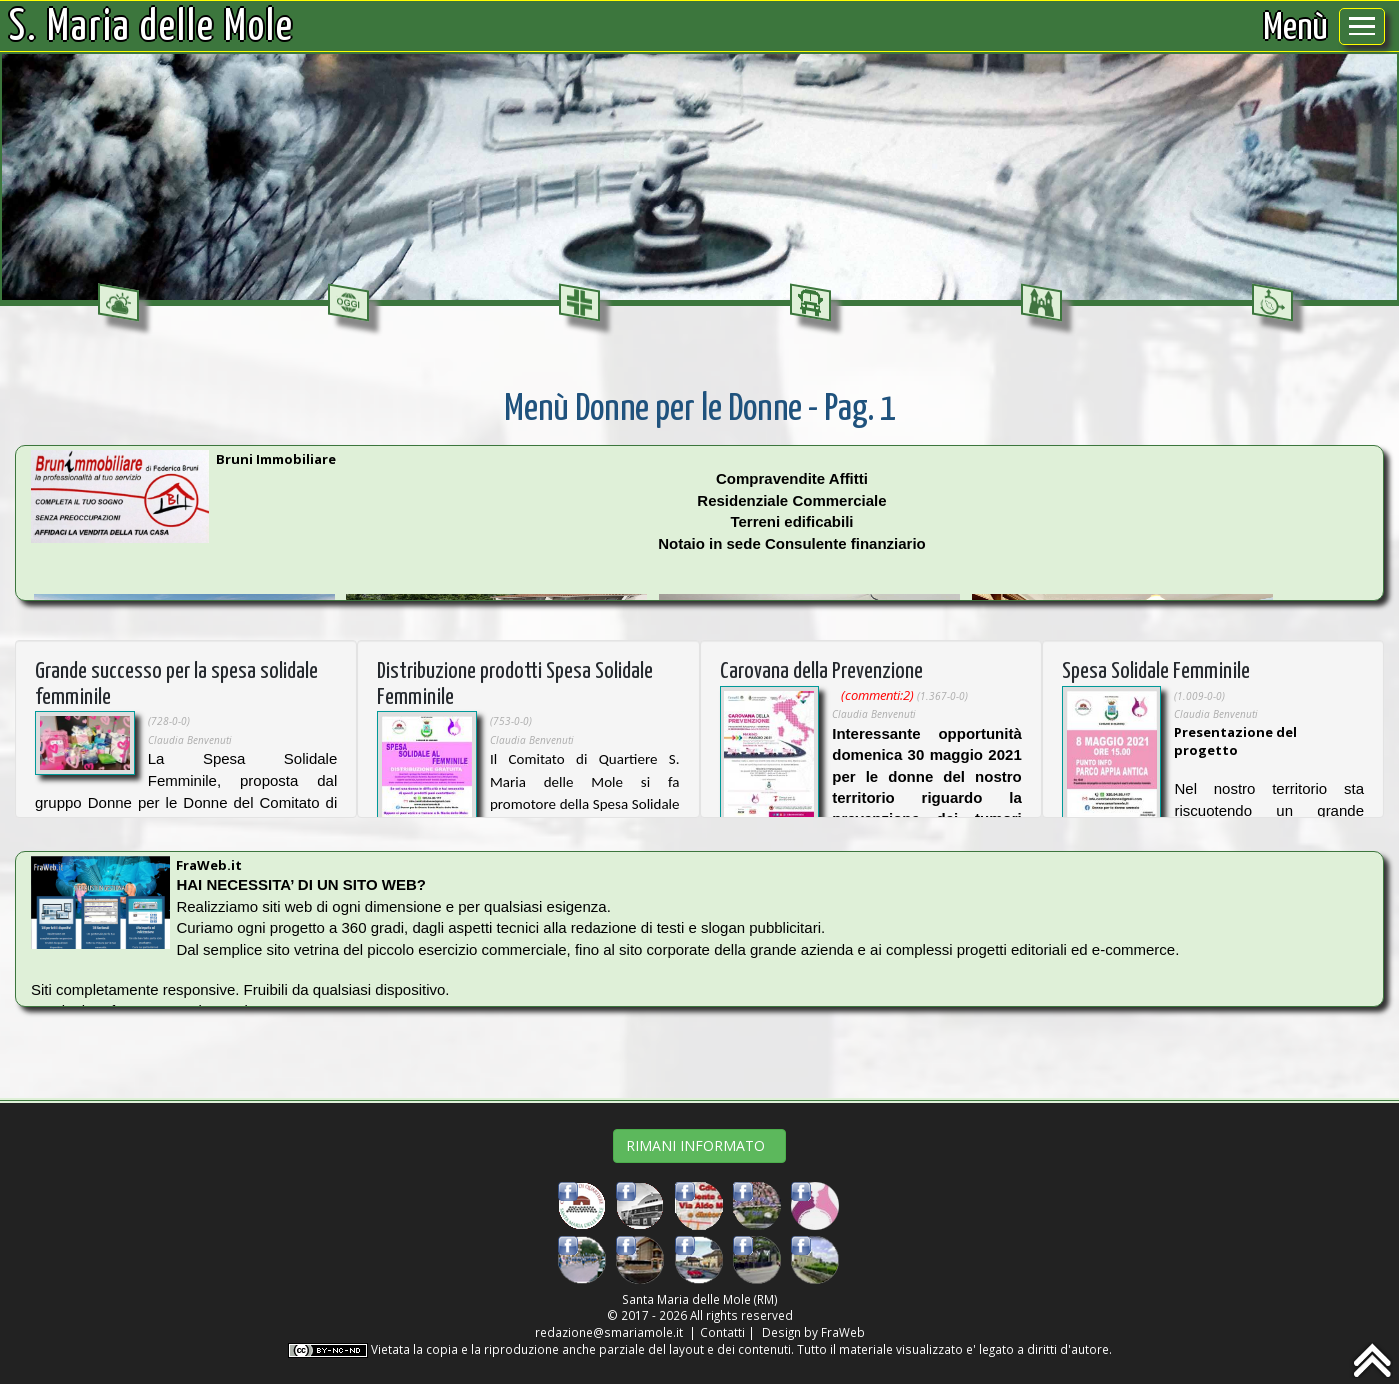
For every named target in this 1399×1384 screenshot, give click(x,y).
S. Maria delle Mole (152, 28)
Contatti (722, 1332)
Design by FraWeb (813, 1332)
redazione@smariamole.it (609, 1332)
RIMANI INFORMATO (699, 1145)
